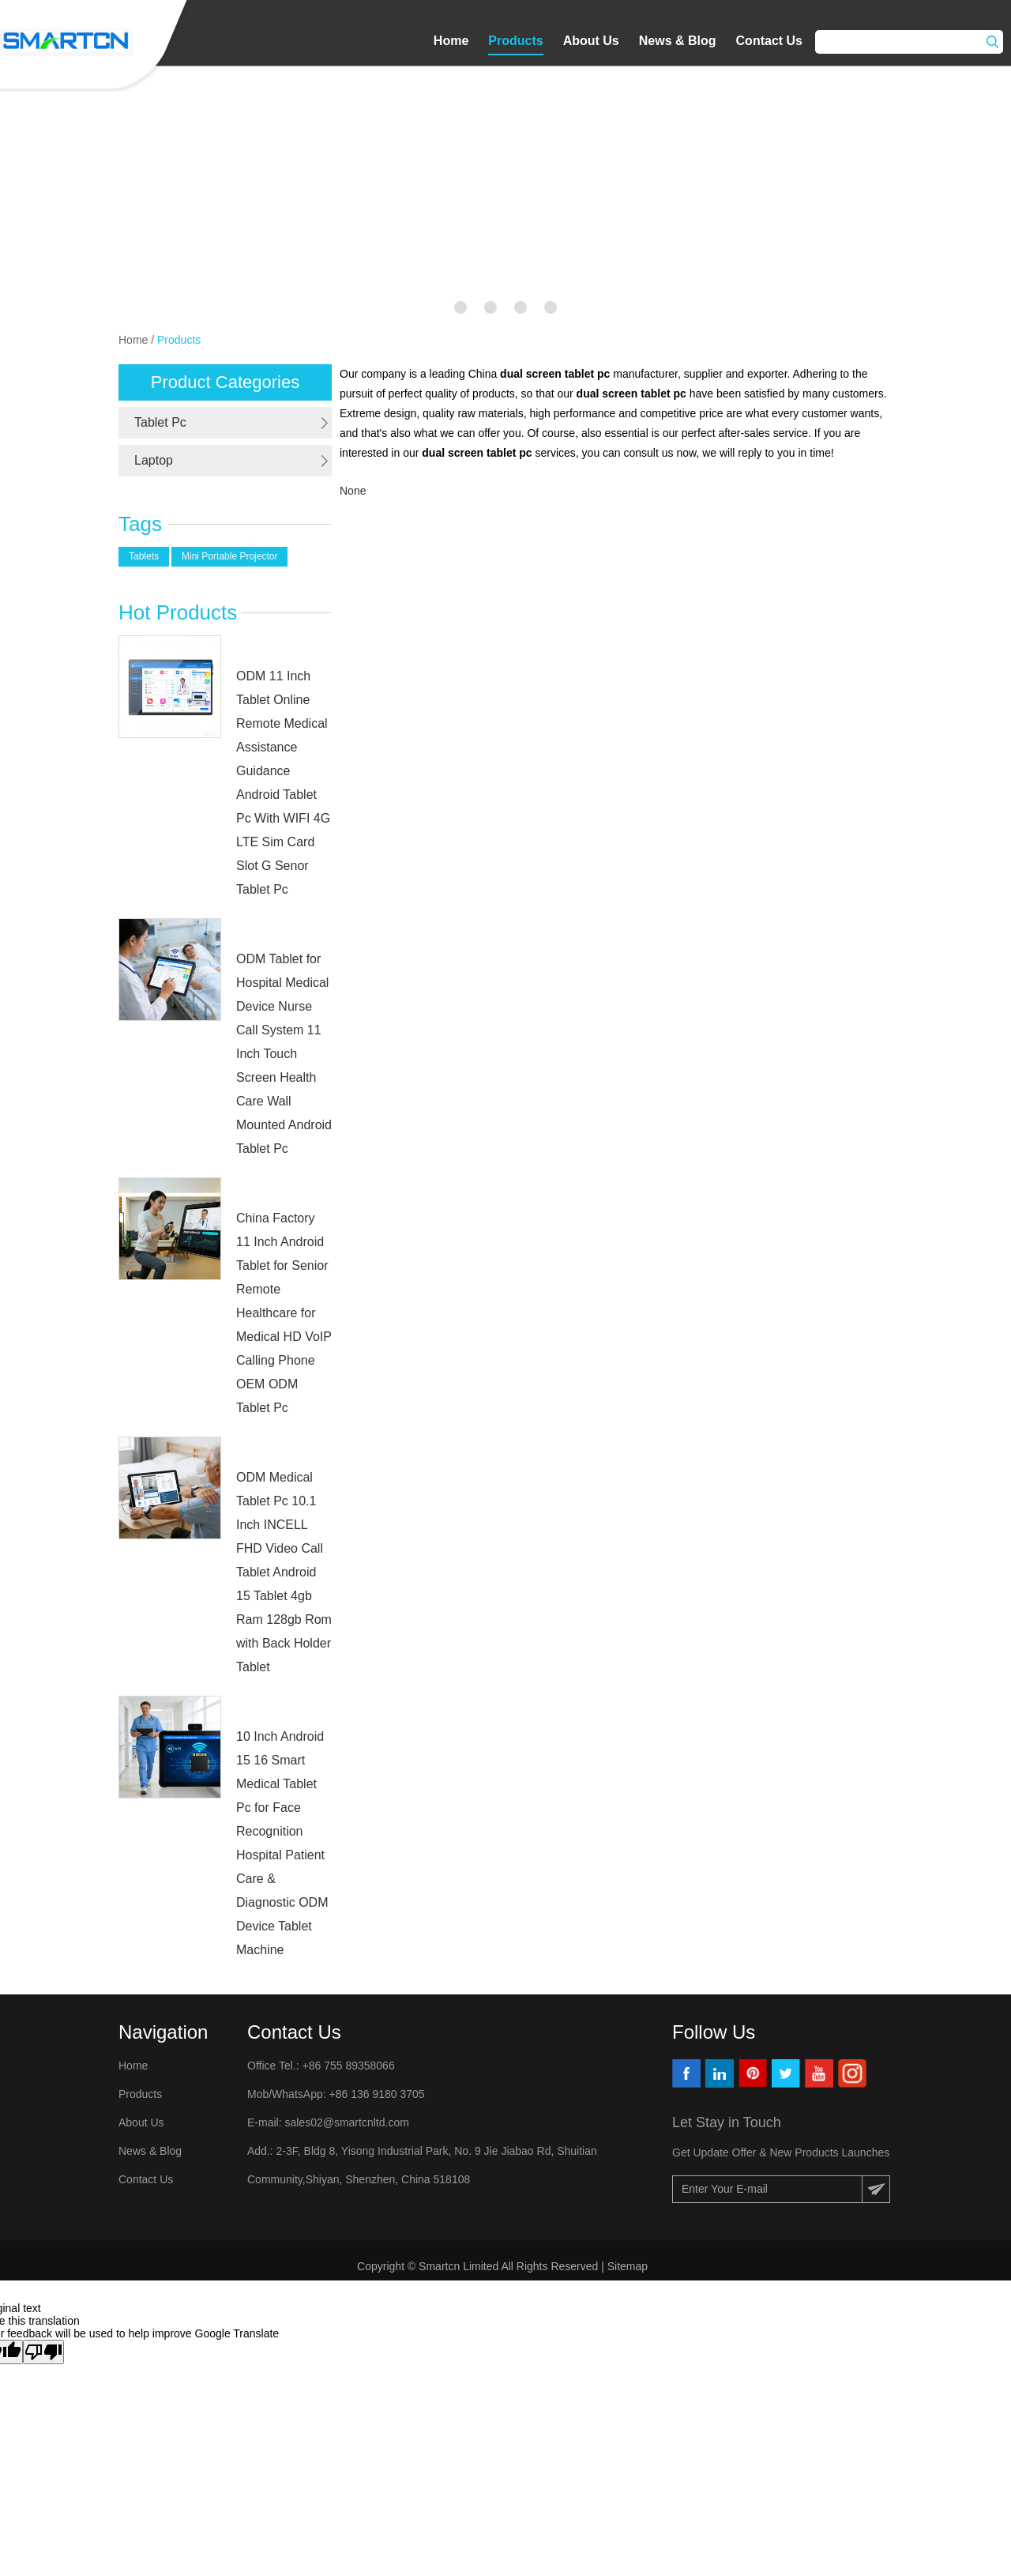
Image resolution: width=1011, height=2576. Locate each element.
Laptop (153, 460)
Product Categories (225, 382)
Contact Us (769, 40)
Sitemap (629, 2266)
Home (451, 40)
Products (515, 40)
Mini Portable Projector (229, 556)
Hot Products (177, 612)
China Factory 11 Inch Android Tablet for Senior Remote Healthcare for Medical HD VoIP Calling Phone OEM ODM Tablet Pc (284, 1312)
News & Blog (677, 40)
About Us (591, 40)
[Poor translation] (43, 2352)
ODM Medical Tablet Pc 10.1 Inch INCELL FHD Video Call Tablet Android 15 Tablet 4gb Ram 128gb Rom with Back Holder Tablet (284, 1572)
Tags (140, 524)
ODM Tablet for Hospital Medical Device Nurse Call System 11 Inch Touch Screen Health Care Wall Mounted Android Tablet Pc (284, 1053)
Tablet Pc (160, 422)
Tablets (144, 556)
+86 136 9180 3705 (375, 2094)
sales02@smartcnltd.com (346, 2122)
